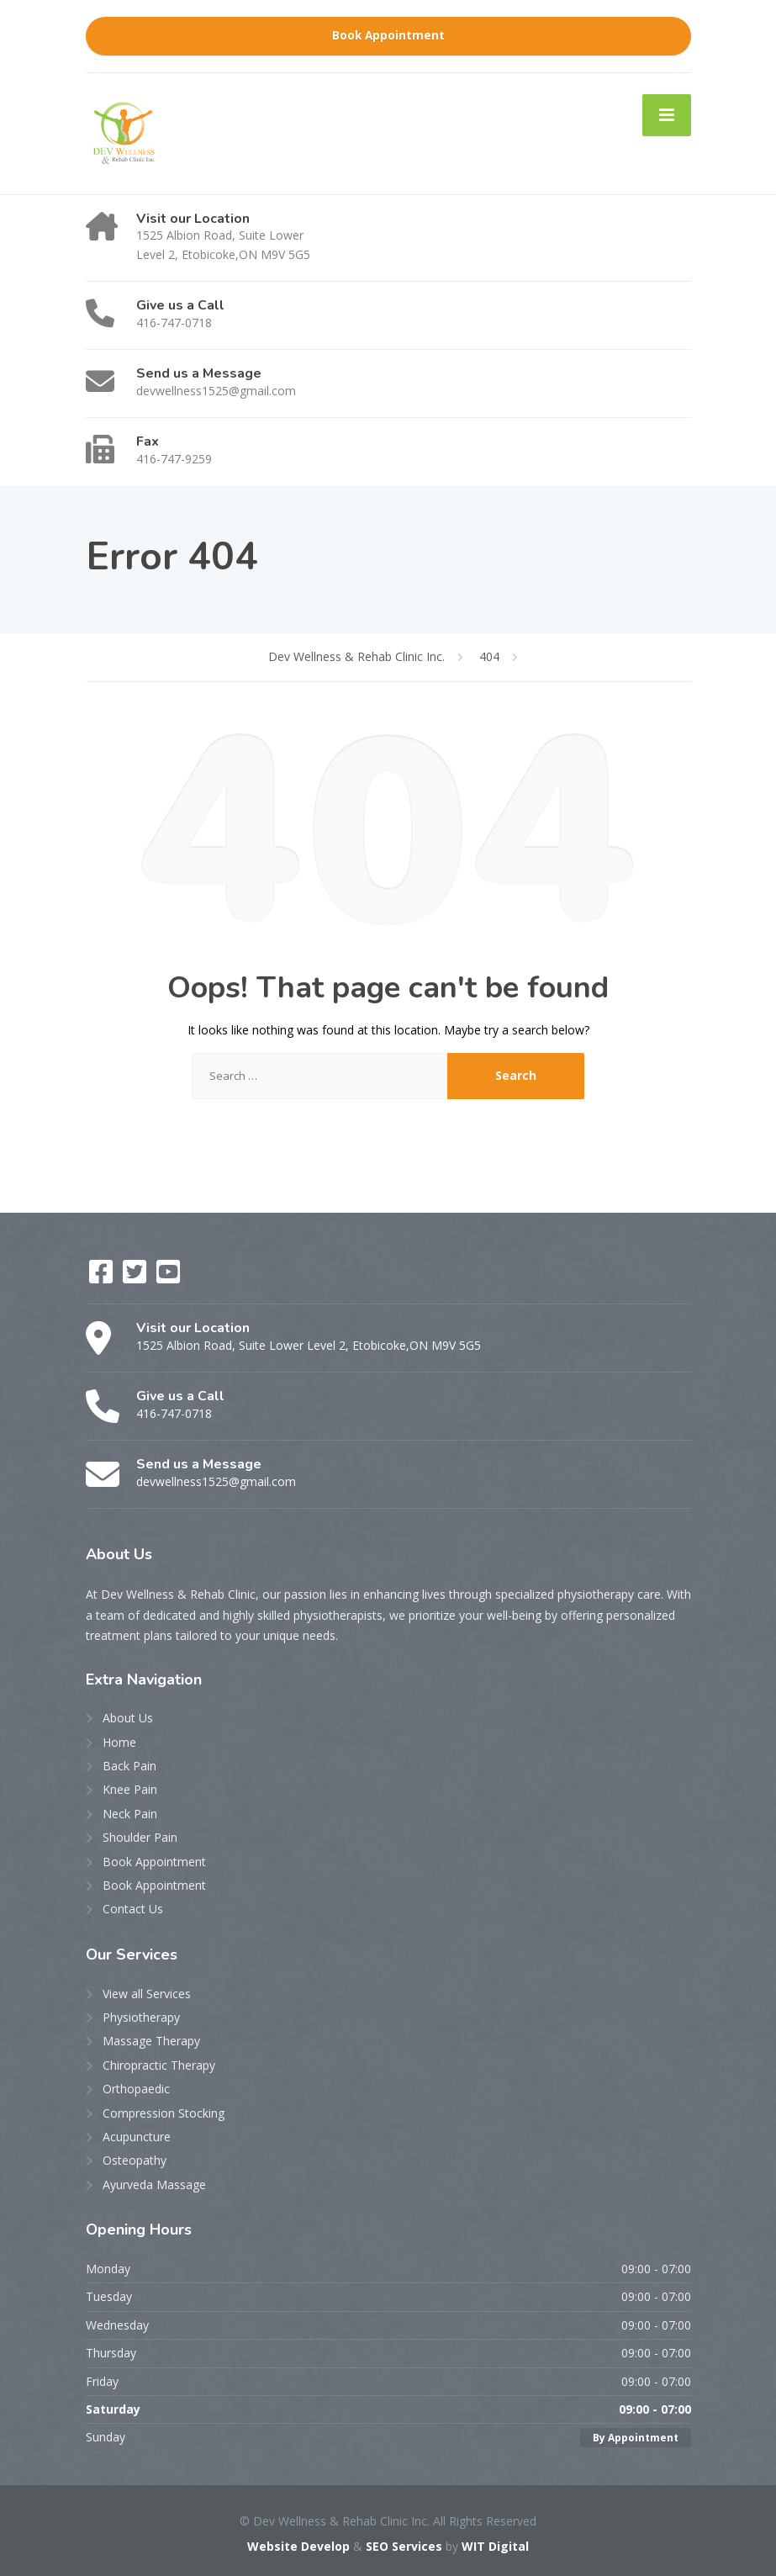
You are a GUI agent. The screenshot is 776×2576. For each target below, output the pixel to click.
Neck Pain (130, 1814)
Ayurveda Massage (154, 2185)
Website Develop (298, 2546)
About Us (128, 1718)
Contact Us (133, 1909)
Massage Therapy (151, 2041)
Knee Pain (130, 1789)
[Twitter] (136, 1277)
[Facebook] (102, 1277)
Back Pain (129, 1766)
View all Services (147, 1994)
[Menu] (666, 115)
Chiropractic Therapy (159, 2065)
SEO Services (404, 2546)
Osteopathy (134, 2160)
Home (119, 1742)
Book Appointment (388, 35)
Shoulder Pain (140, 1837)
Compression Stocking (163, 2113)
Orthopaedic (136, 2089)
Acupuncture (137, 2137)
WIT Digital (495, 2546)
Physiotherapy (141, 2017)
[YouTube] (168, 1277)
